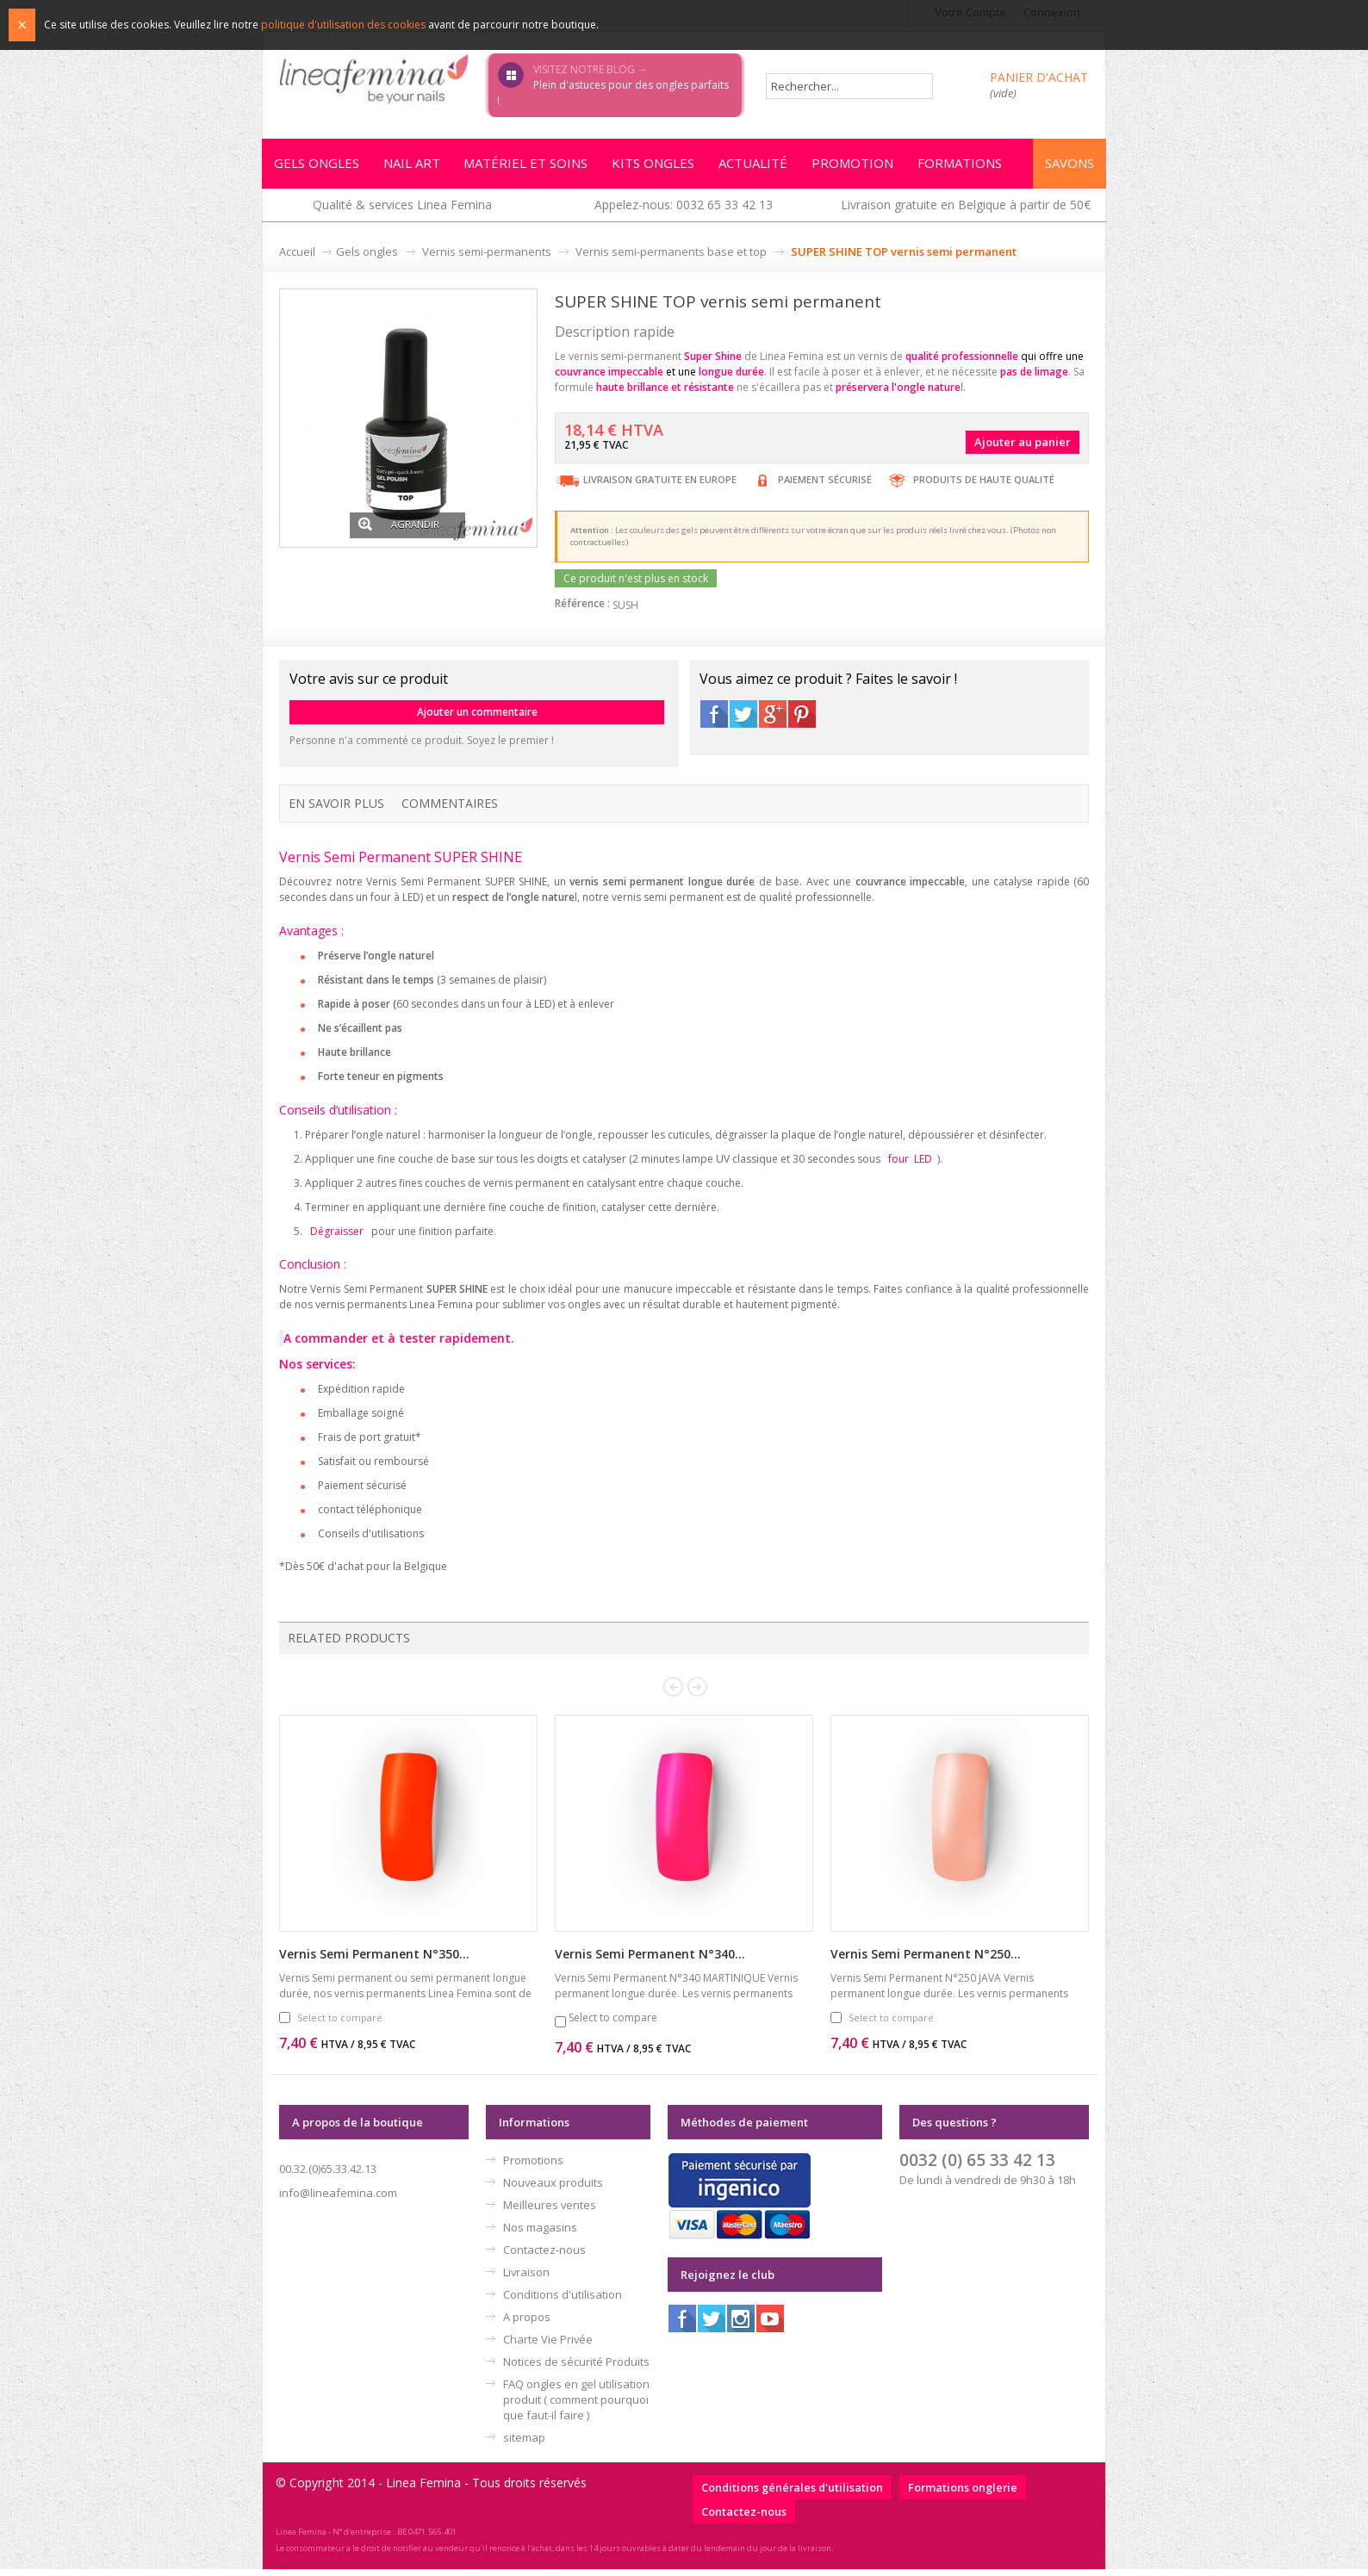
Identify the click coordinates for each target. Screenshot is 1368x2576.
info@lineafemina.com (338, 2199)
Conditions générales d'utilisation (792, 2494)
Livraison (526, 2279)
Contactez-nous (544, 2256)
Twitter (743, 719)
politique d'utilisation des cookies (343, 24)
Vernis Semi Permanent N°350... (374, 1960)
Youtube (770, 2325)
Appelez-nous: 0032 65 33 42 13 (683, 210)
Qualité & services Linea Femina (402, 210)
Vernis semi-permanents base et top (671, 256)
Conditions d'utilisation (562, 2301)
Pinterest (802, 719)
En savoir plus (336, 808)
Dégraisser (337, 1237)
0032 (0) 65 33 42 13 (977, 2166)
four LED (910, 1164)
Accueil (297, 256)
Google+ (773, 719)
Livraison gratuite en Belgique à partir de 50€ (966, 210)
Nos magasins (540, 2234)
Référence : (582, 608)
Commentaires (449, 808)
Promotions (533, 2167)
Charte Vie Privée (548, 2346)
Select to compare (339, 2024)
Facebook (714, 719)
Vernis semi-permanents (486, 256)
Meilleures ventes (549, 2211)
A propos (526, 2323)
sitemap (524, 2444)
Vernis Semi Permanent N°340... (650, 1960)
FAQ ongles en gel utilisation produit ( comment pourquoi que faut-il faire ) (576, 2406)
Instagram (741, 2325)
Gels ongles (367, 256)
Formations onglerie (962, 2494)
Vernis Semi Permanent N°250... (925, 1960)
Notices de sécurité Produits (576, 2368)
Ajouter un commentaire (477, 717)
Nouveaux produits (553, 2189)
